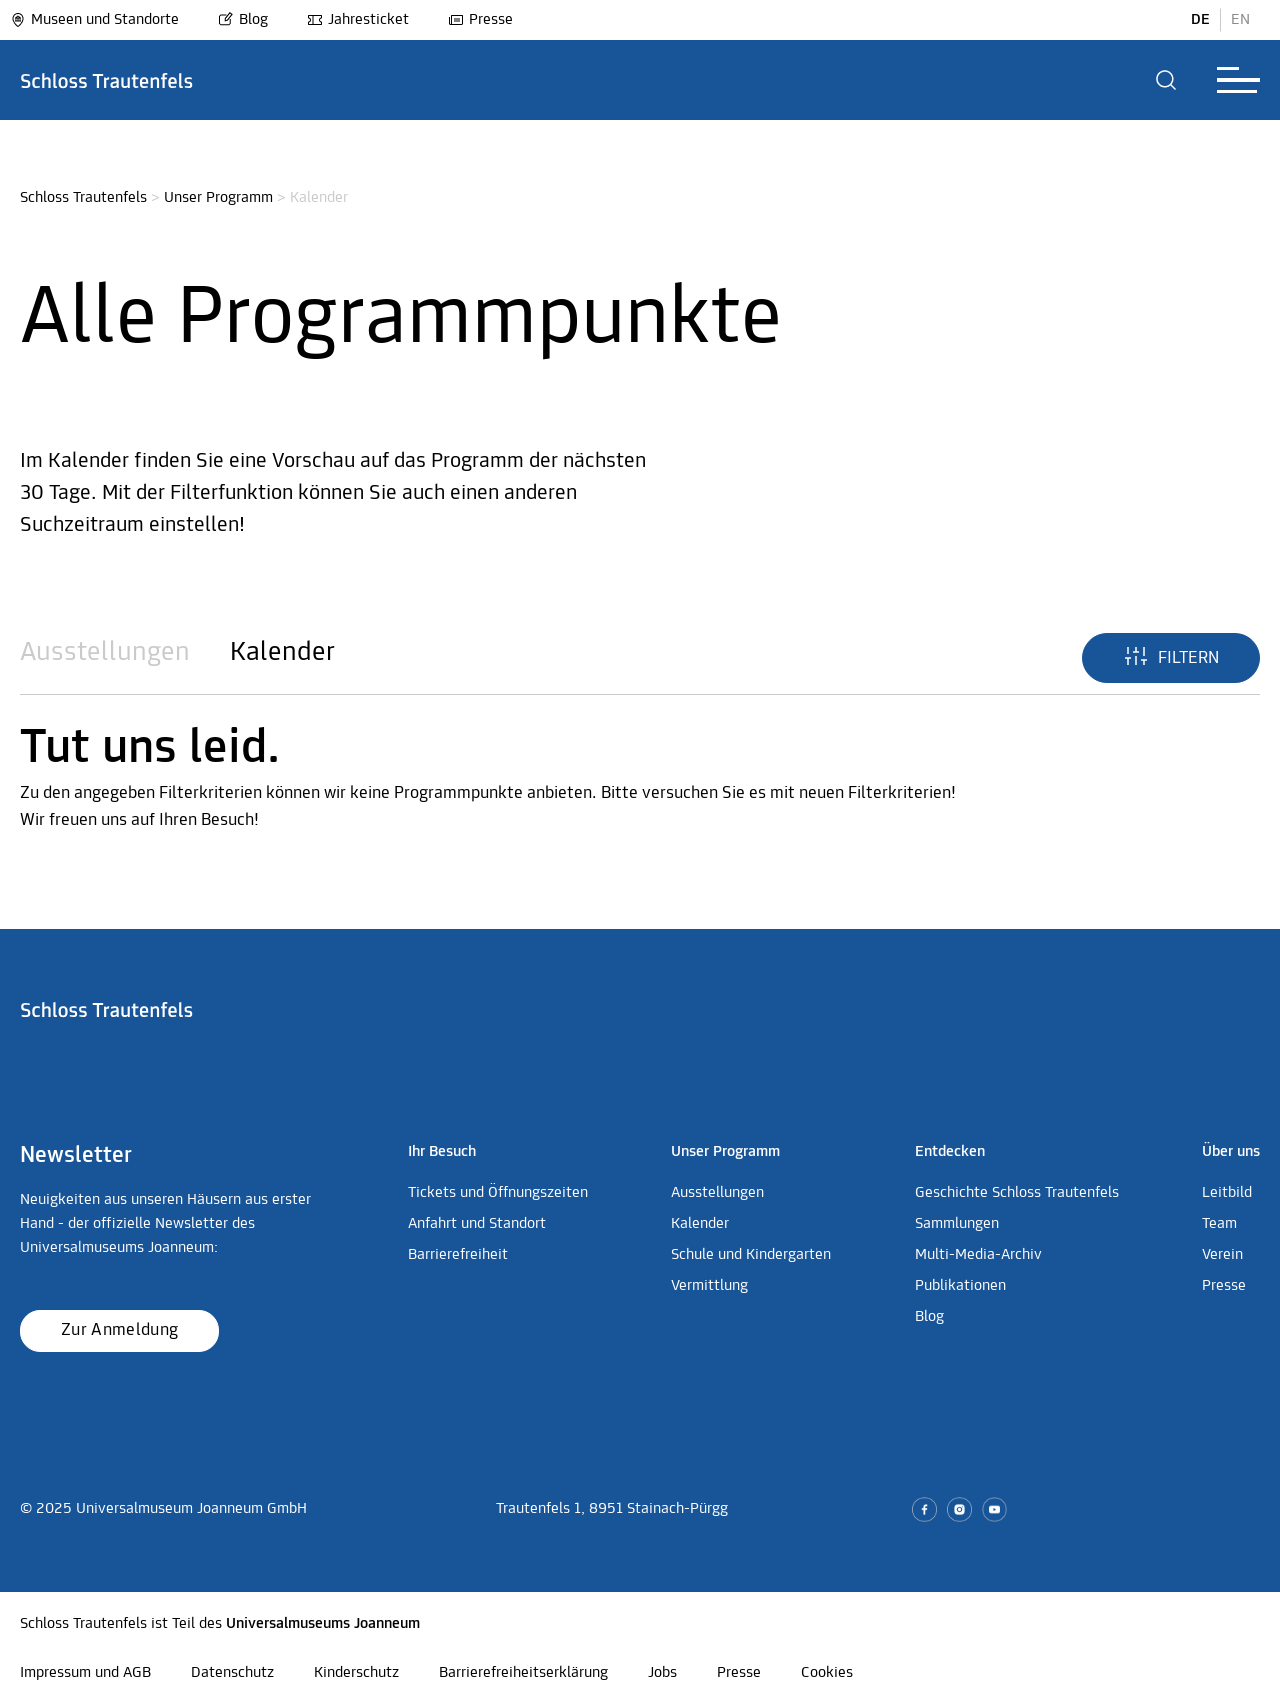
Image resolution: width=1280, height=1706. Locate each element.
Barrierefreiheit (458, 1255)
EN (1240, 20)
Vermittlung (709, 1286)
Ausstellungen (105, 653)
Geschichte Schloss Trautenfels (1017, 1193)
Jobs (662, 1673)
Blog (243, 20)
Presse (480, 20)
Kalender (282, 653)
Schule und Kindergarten (751, 1255)
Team (1219, 1224)
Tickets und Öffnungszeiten (498, 1193)
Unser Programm (218, 198)
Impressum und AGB (85, 1673)
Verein (1222, 1255)
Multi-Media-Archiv (978, 1255)
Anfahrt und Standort (477, 1224)
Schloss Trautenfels (83, 198)
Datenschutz (232, 1673)
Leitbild (1227, 1193)
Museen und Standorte (94, 20)
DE (1200, 20)
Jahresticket (358, 20)
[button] (1166, 80)
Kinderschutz (356, 1673)
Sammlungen (957, 1224)
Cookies (827, 1673)
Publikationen (960, 1286)
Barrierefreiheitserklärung (523, 1673)
